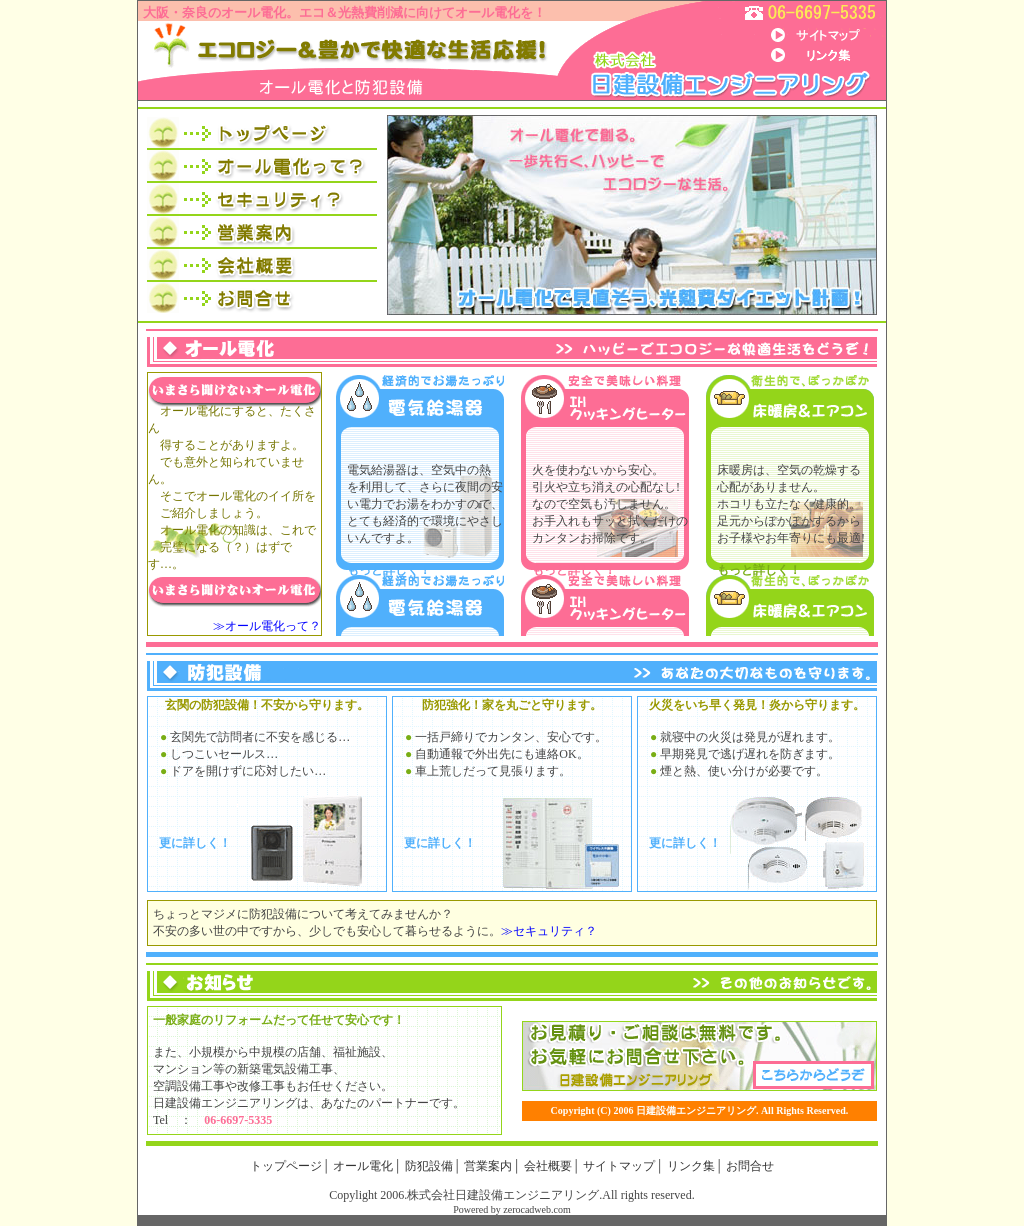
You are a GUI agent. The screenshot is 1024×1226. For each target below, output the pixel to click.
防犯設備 (429, 1166)
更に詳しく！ (195, 843)
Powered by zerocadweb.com (511, 1209)
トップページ (286, 1166)
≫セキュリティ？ (549, 931)
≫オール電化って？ (267, 626)
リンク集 (691, 1166)
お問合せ (750, 1166)
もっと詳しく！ (389, 570)
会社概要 (548, 1166)
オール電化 (363, 1166)
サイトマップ (619, 1166)
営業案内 (488, 1166)
